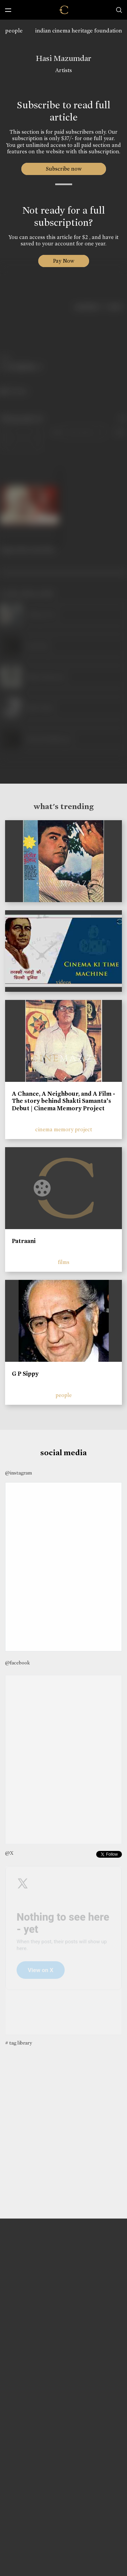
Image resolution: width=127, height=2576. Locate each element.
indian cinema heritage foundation (78, 30)
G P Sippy (25, 1373)
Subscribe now (63, 169)
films (63, 1262)
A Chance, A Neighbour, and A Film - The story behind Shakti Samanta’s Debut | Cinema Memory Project (63, 1101)
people (14, 30)
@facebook (17, 1663)
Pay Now (64, 261)
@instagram (18, 1473)
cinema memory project (63, 1129)
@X (9, 1853)
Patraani (24, 1241)
